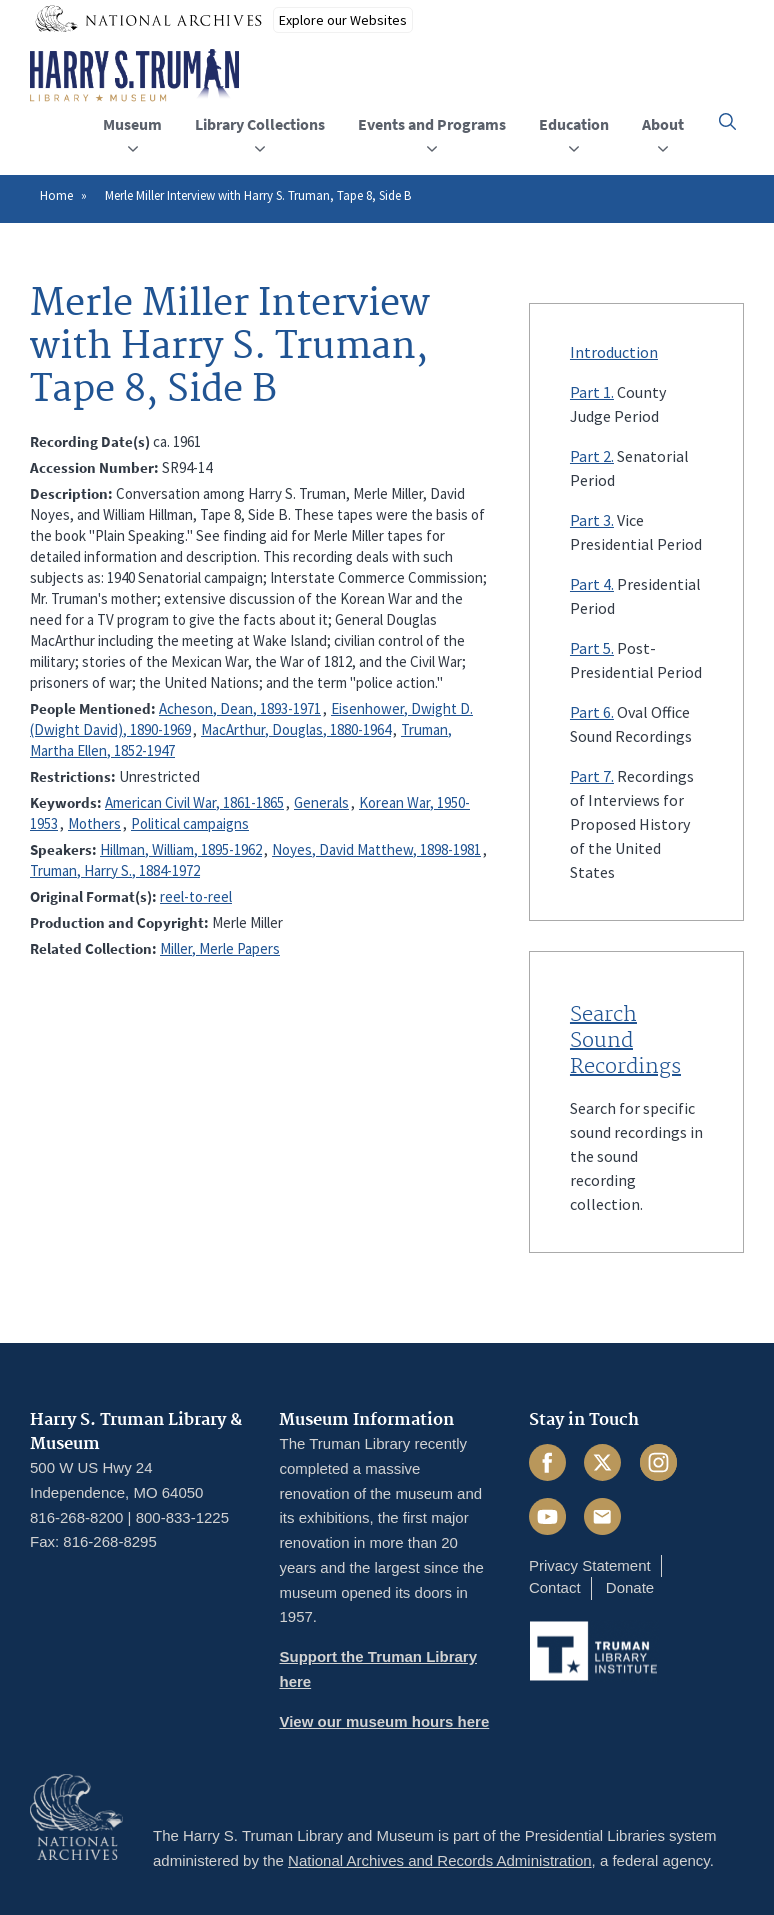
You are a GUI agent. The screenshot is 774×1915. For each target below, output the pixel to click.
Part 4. (592, 584)
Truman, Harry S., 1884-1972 (115, 870)
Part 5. (592, 648)
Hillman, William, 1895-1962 (181, 849)
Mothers (94, 823)
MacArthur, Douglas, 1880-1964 (296, 729)
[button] (727, 121)
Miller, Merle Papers (220, 948)
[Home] (134, 76)
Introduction (614, 352)
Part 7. (592, 776)
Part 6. (592, 712)
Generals (321, 802)
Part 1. (592, 392)
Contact (555, 1587)
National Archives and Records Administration (440, 1860)
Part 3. (592, 520)
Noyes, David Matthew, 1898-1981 (376, 849)
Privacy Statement (590, 1565)
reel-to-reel (196, 896)
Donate (630, 1587)
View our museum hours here (384, 1721)
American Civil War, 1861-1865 (194, 802)
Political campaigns (190, 823)
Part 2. (592, 456)
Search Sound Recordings (625, 1041)
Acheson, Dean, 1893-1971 (240, 708)
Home (56, 195)
